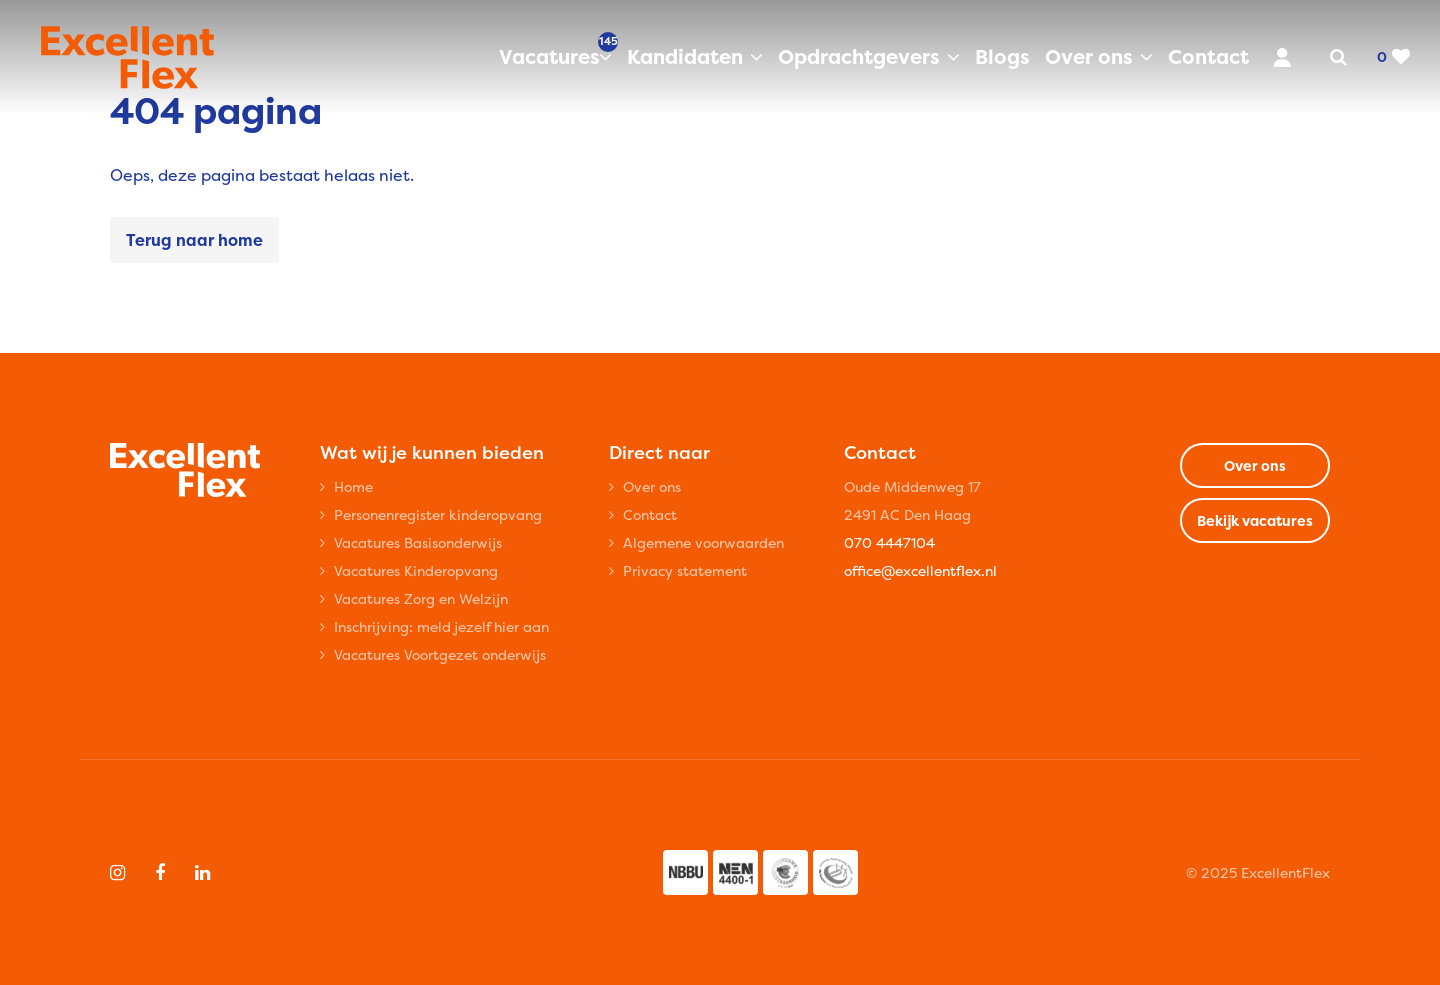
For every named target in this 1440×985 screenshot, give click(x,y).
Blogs (1002, 56)
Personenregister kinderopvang (438, 514)
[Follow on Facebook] (160, 873)
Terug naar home (194, 240)
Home (353, 486)
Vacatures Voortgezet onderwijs (440, 654)
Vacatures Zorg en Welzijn (421, 598)
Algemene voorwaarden (703, 542)
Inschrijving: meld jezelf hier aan (441, 626)
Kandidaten (685, 56)
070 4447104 (889, 542)
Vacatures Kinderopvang (416, 570)
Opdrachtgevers (859, 56)
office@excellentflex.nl (920, 570)
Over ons (1089, 56)
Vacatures (555, 56)
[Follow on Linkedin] (202, 873)
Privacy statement (685, 570)
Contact (1208, 56)
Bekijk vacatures (1255, 520)
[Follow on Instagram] (117, 873)
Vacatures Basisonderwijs (418, 542)
